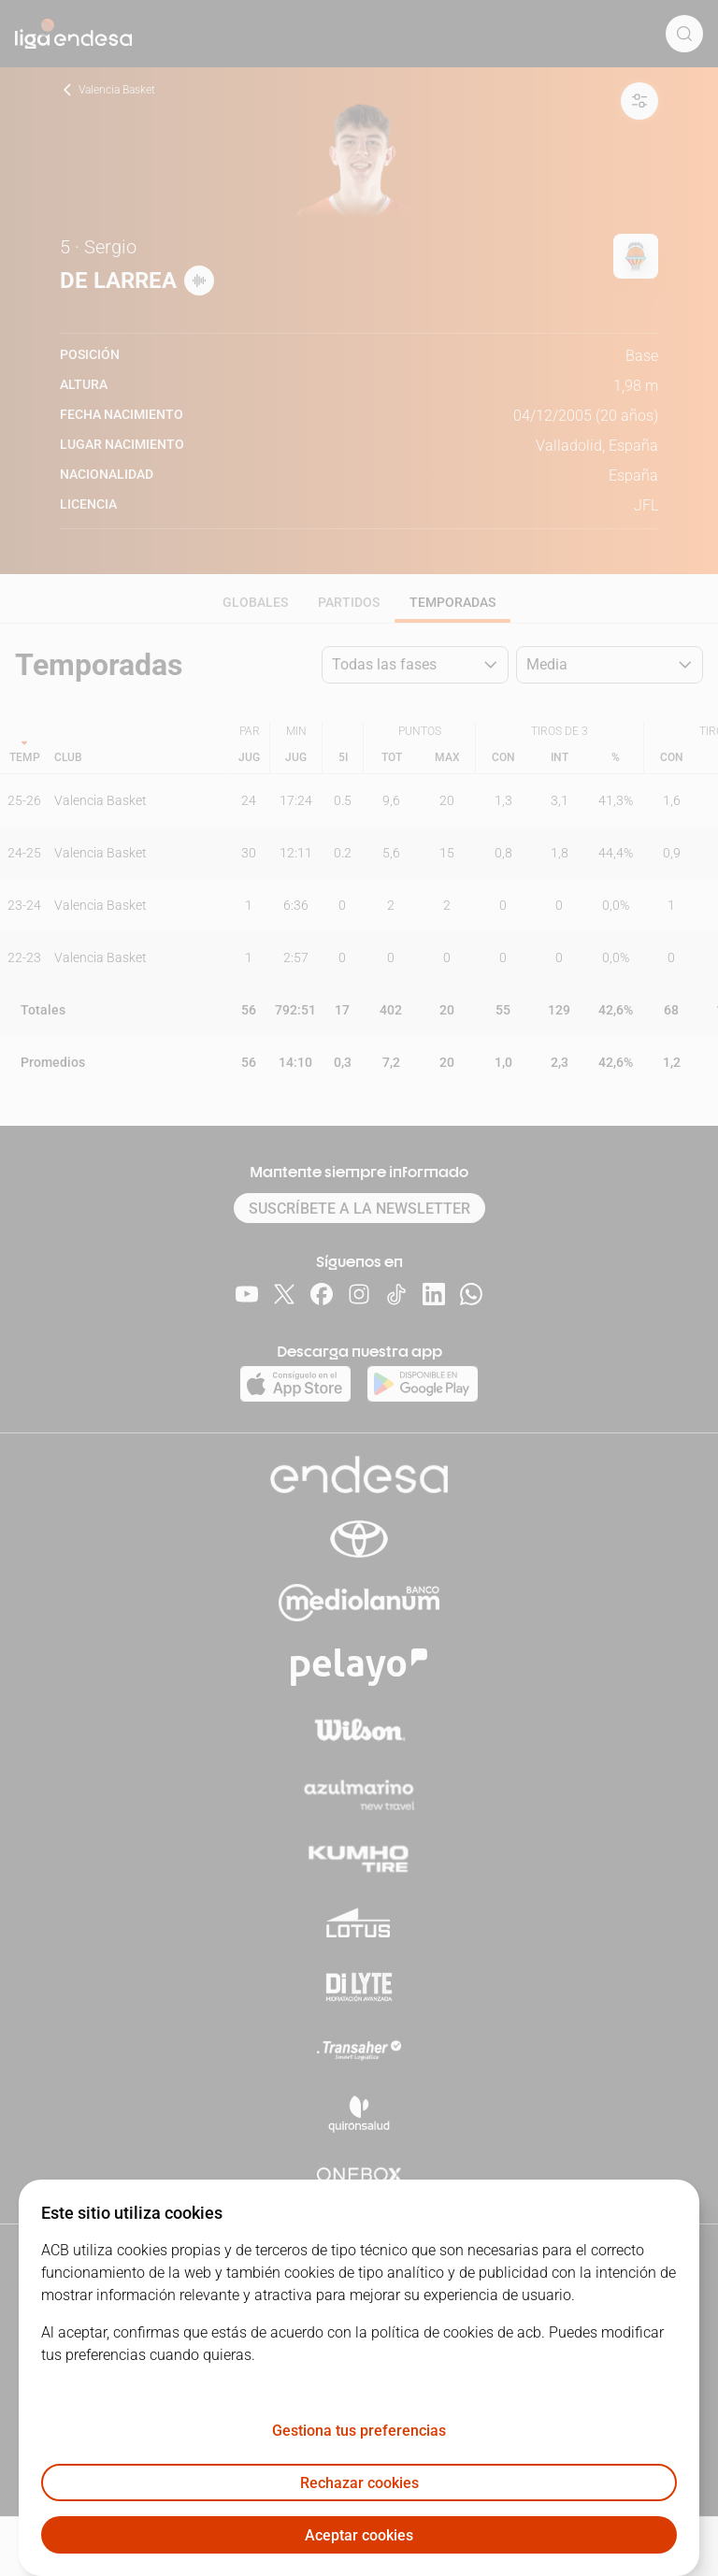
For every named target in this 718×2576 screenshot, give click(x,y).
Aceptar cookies (359, 2535)
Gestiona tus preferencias (359, 2430)
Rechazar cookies (359, 2483)
